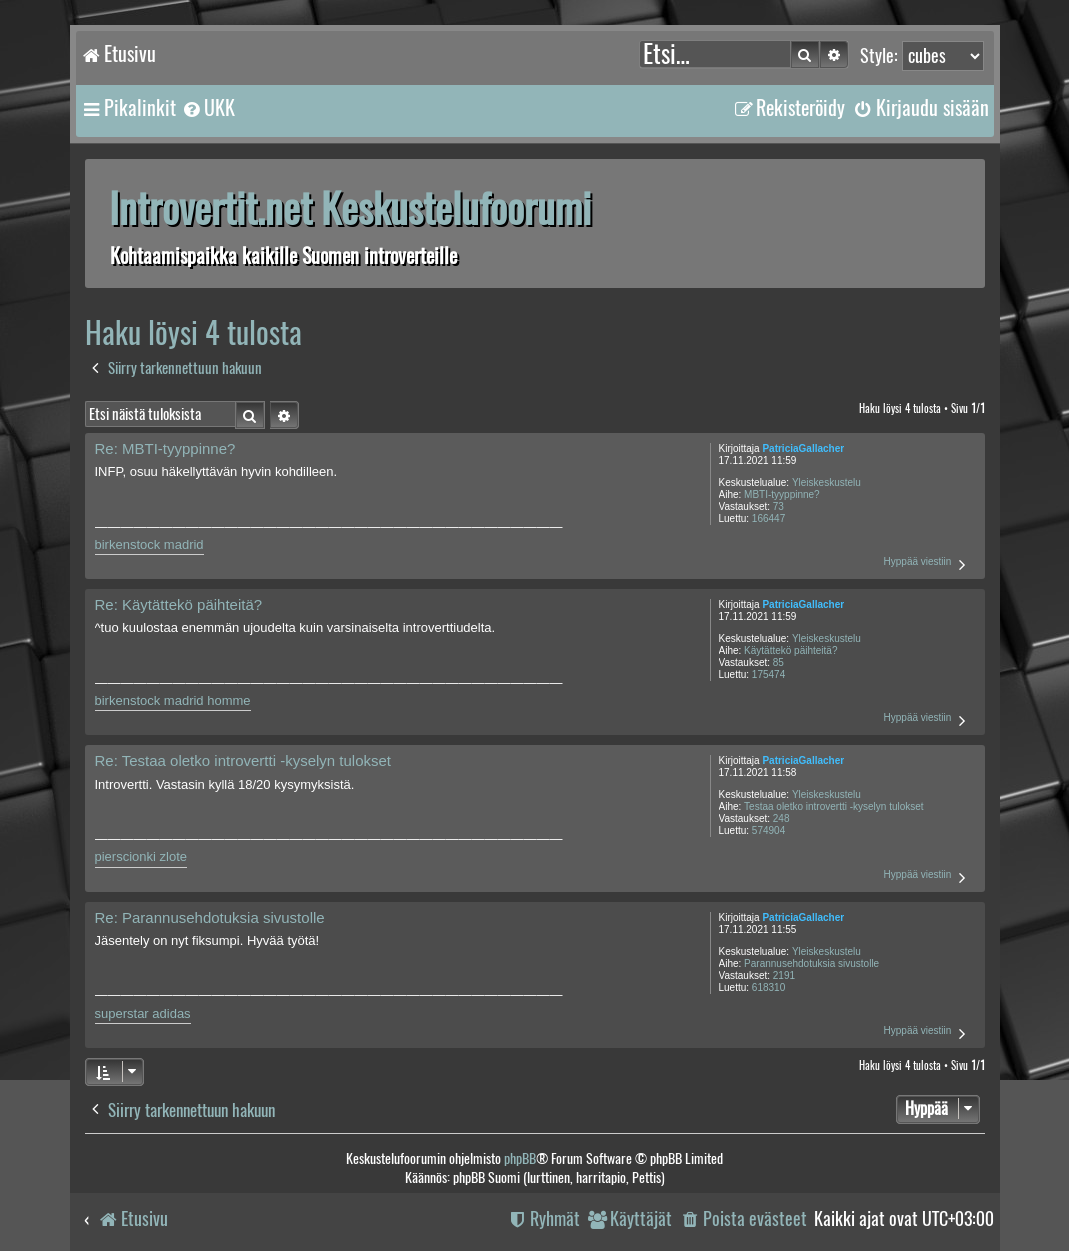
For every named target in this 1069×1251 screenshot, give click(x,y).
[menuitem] (208, 108)
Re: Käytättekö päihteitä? (179, 604)
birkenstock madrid (149, 544)
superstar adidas (143, 1013)
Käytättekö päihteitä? (790, 650)
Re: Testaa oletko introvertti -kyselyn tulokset (243, 760)
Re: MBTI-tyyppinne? (165, 448)
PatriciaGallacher (803, 448)
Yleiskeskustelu (826, 482)
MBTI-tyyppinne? (782, 494)
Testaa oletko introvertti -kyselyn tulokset (834, 806)
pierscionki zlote (141, 856)
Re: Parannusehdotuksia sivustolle (210, 917)
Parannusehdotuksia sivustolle (811, 963)
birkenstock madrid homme (173, 700)
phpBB (520, 1158)
